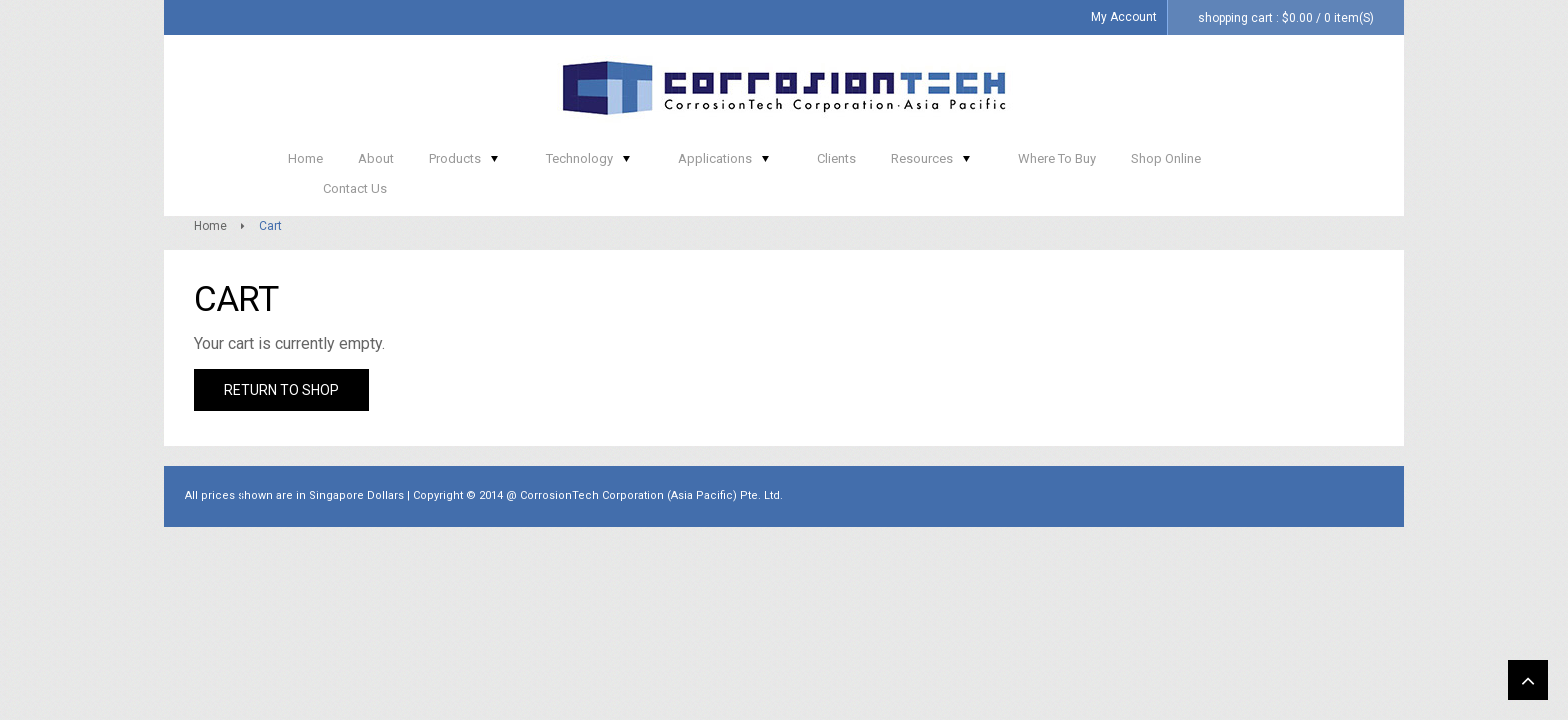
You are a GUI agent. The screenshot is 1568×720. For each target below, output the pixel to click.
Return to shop (281, 405)
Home (210, 241)
